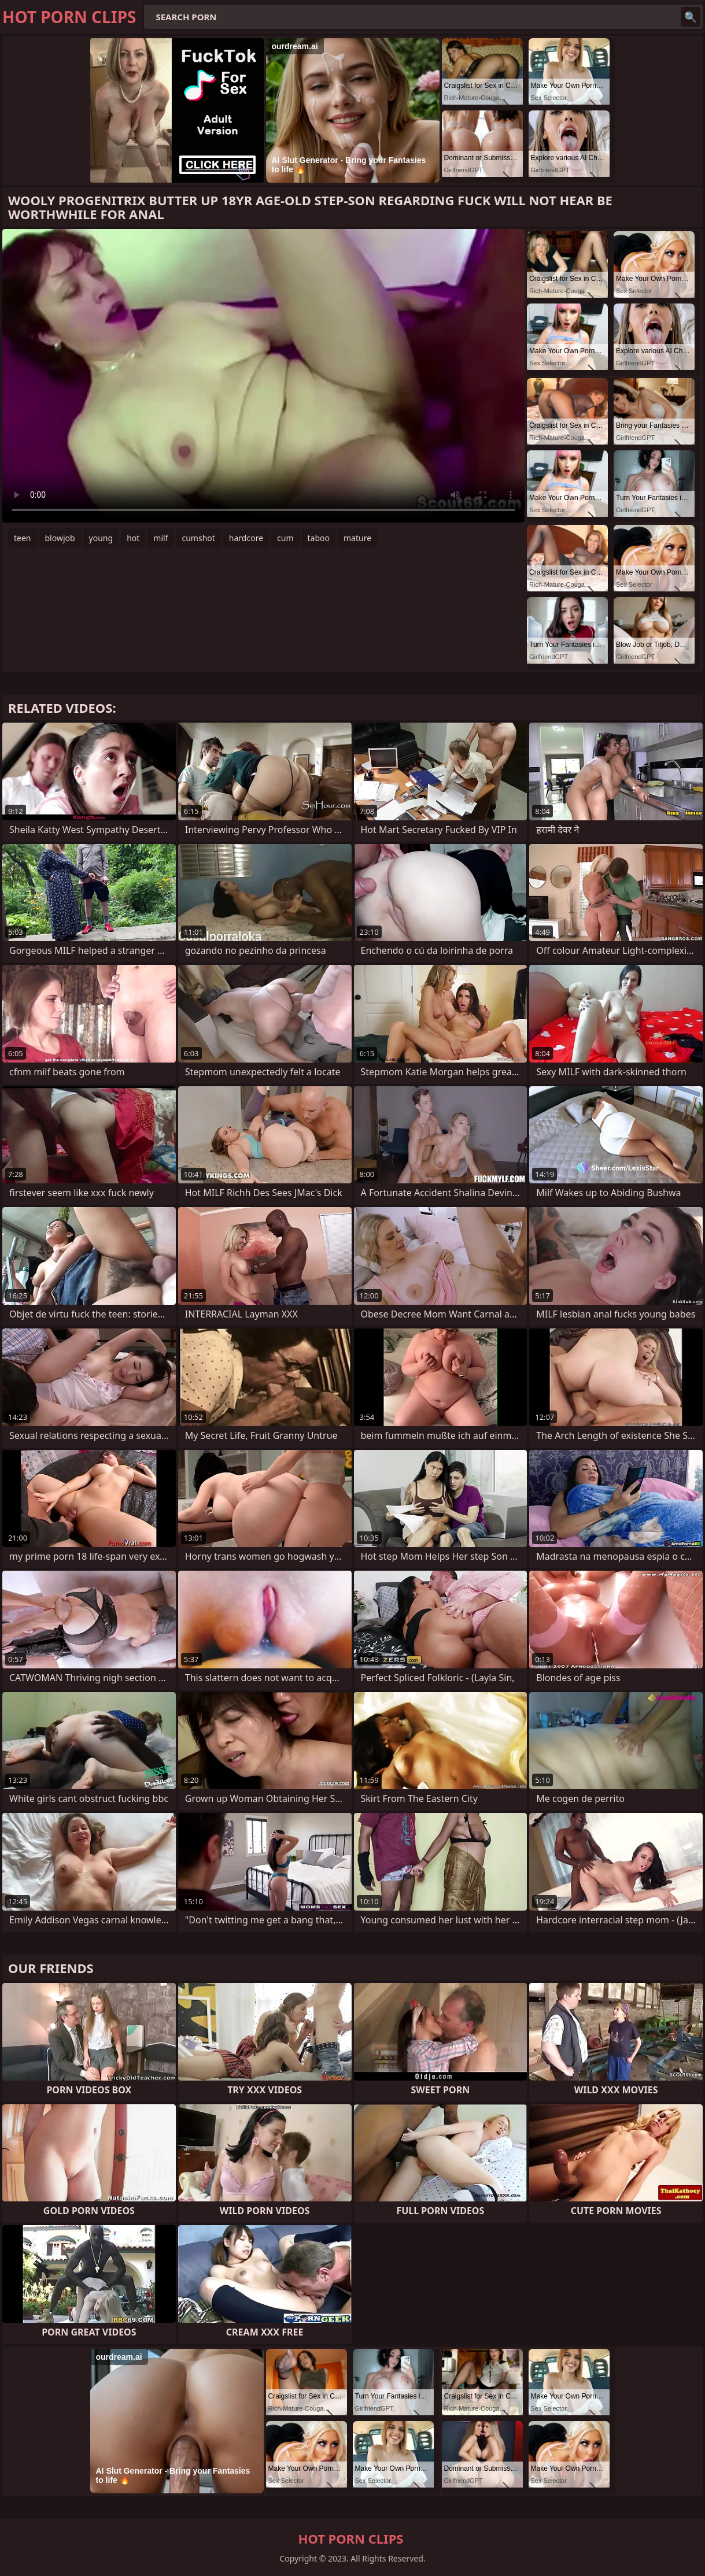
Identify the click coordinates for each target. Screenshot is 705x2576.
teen (22, 537)
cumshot (198, 537)
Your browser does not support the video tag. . (263, 376)
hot (133, 537)
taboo (319, 537)
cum (285, 537)
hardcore (246, 537)
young (101, 537)
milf (160, 537)
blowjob (60, 537)
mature (357, 537)
